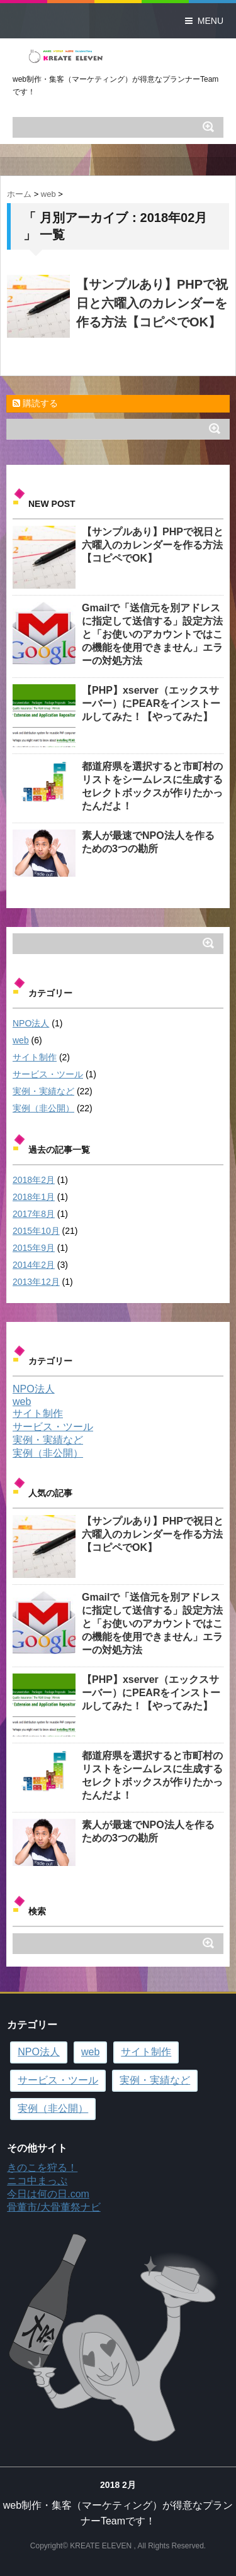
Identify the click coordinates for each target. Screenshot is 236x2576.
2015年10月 (36, 1231)
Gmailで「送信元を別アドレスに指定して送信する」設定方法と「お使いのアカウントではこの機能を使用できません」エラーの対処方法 (152, 634)
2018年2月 (34, 1180)
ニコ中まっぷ (37, 2180)
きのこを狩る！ (42, 2167)
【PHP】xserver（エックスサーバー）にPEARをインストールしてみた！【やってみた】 (151, 703)
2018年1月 (34, 1197)
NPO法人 (31, 1023)
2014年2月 (34, 1265)
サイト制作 (35, 1057)
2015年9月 (34, 1248)
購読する (35, 403)
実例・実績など (43, 1091)
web (21, 1040)
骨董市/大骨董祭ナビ (53, 2207)
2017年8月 (34, 1214)
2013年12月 (36, 1282)
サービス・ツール (48, 1074)
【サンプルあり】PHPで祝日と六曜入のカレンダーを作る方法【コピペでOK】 (152, 303)
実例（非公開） (43, 1108)
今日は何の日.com (48, 2194)
